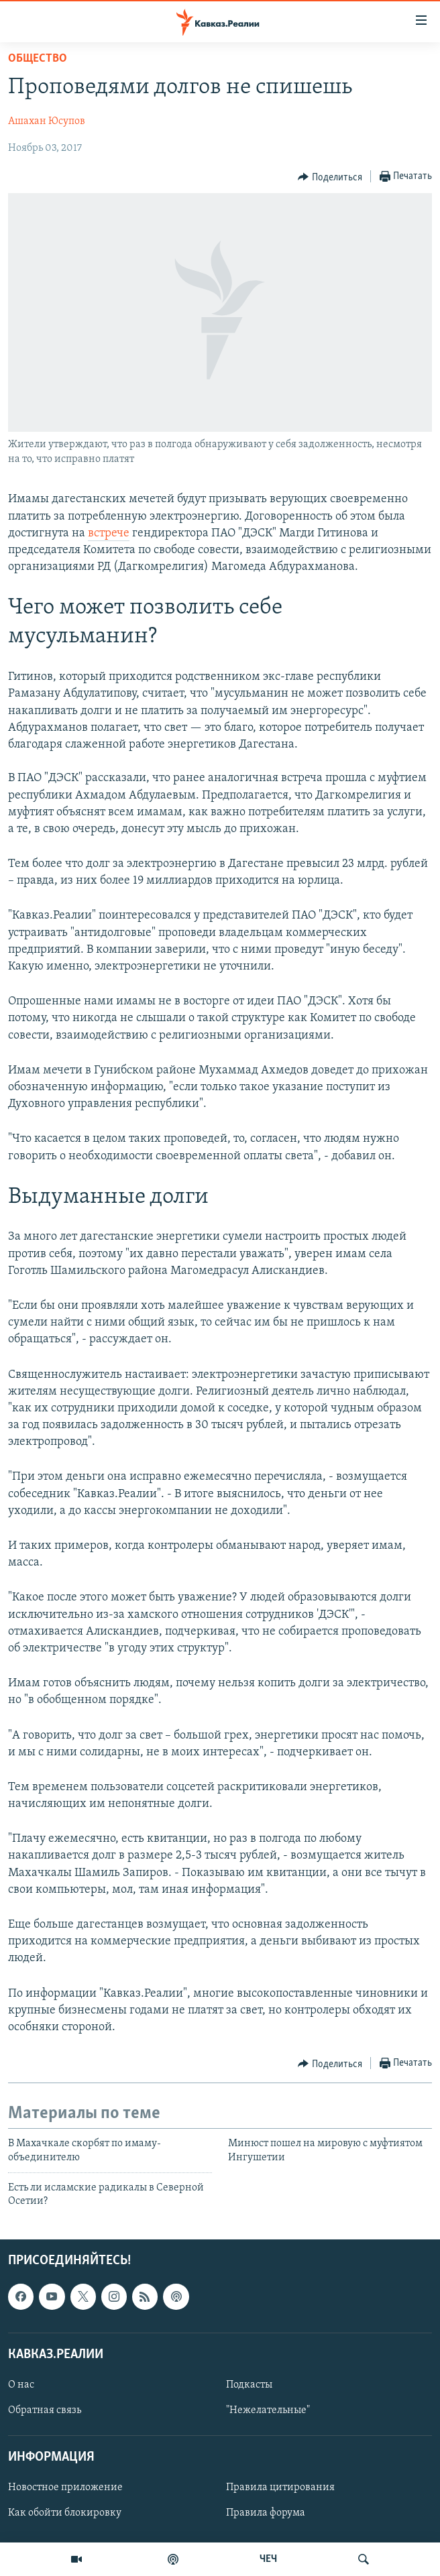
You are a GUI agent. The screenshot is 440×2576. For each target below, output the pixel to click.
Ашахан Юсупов (46, 121)
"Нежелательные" (268, 2410)
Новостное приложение (65, 2487)
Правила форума (265, 2513)
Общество (37, 58)
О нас (21, 2385)
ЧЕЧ (268, 2559)
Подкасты (249, 2385)
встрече (108, 533)
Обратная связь (44, 2410)
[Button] (330, 177)
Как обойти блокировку (64, 2513)
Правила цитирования (280, 2487)
